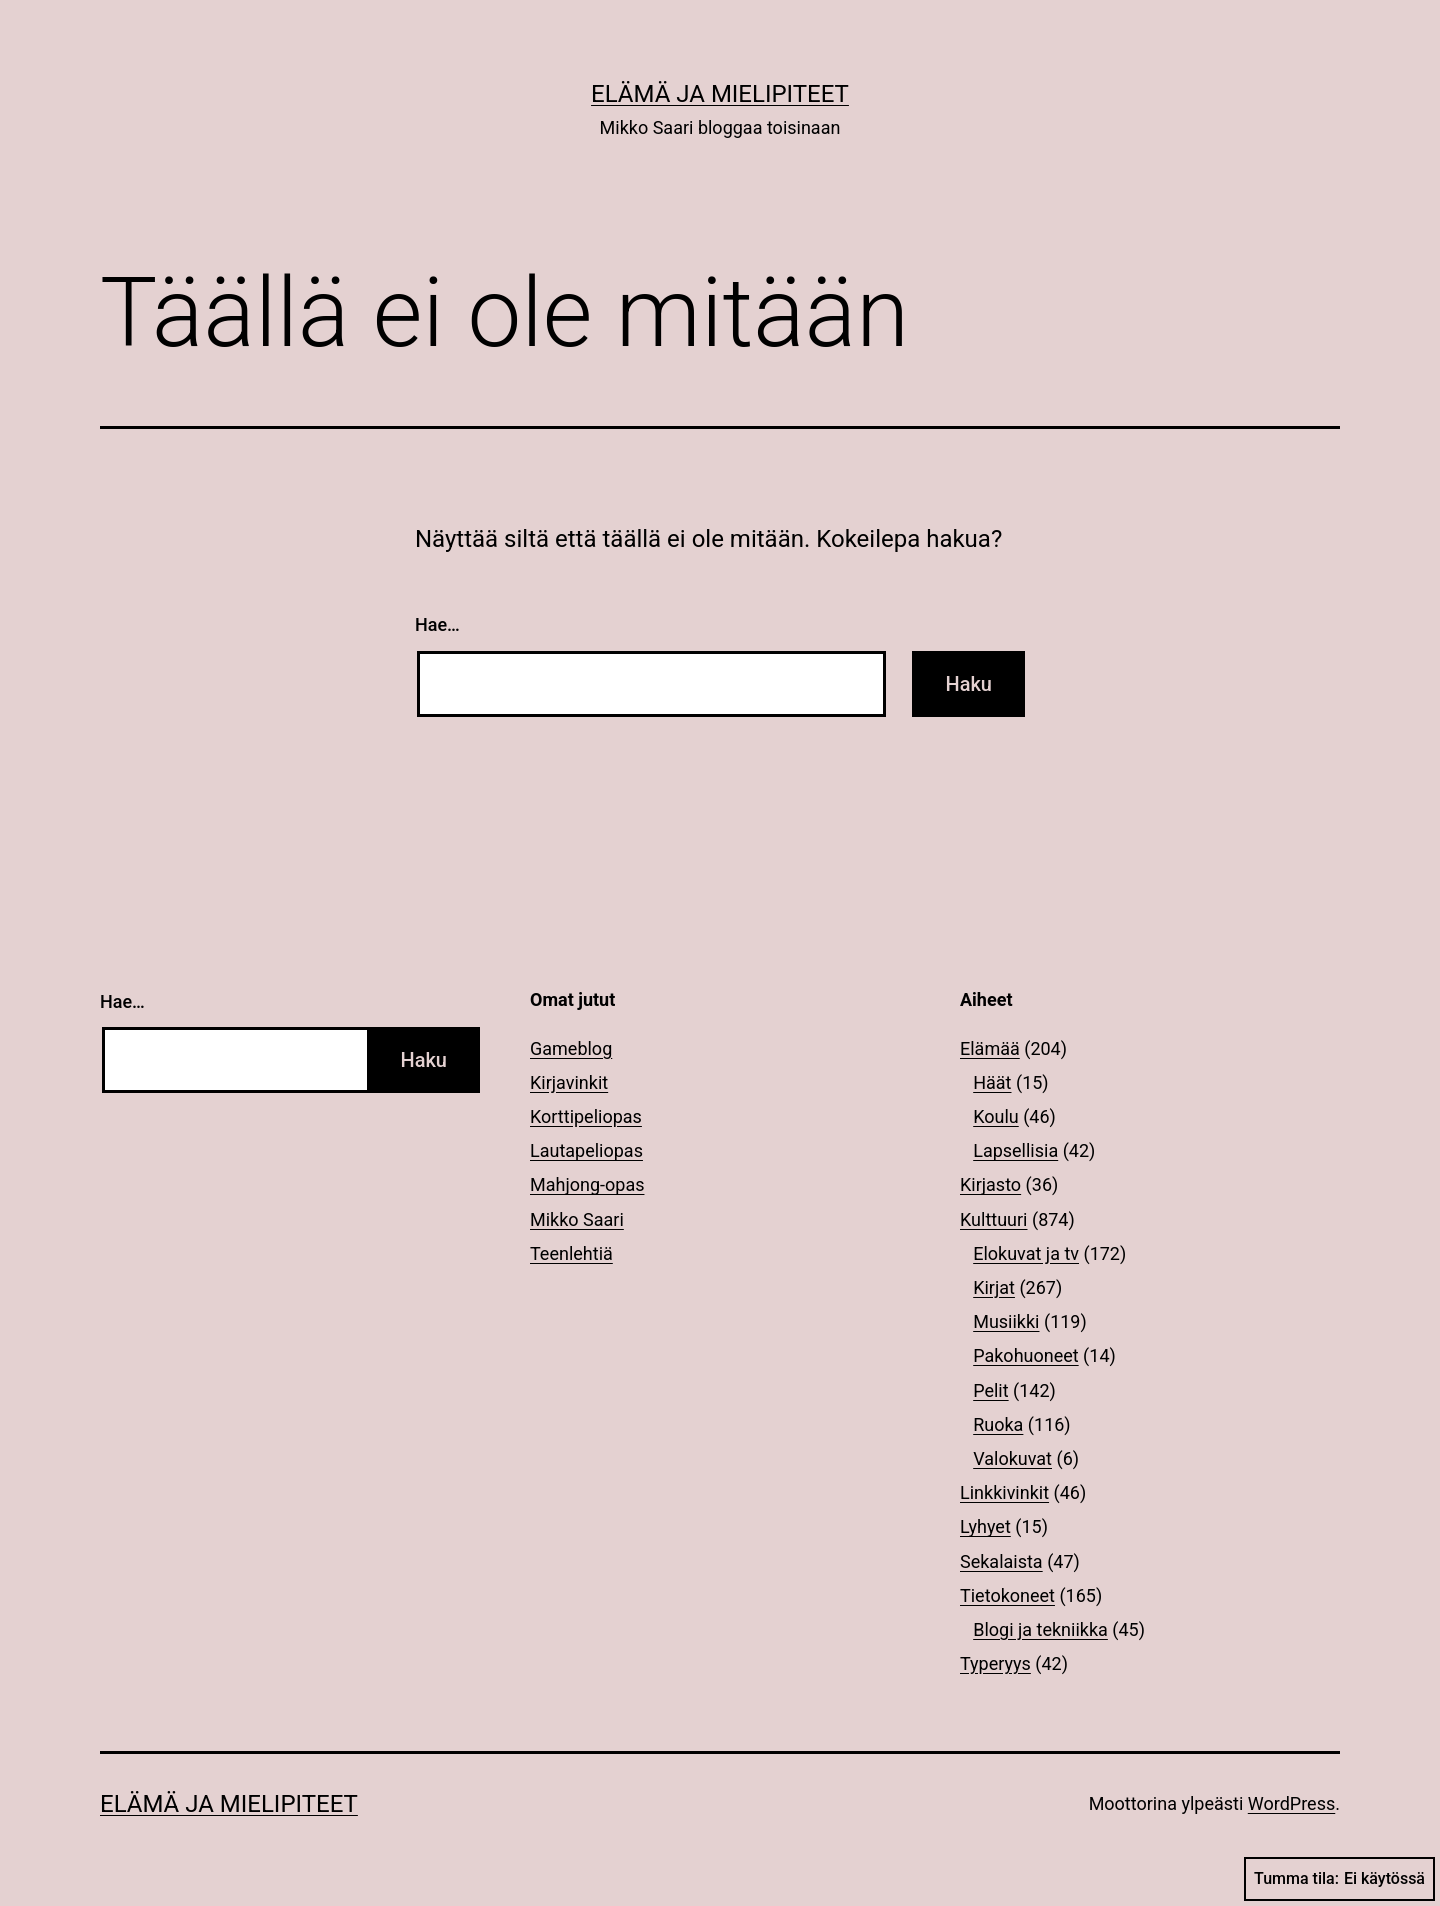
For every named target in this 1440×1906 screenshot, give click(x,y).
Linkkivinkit (1004, 1492)
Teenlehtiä (571, 1253)
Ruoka (998, 1424)
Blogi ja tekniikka (1040, 1629)
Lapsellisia (1015, 1150)
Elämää (990, 1048)
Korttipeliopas (586, 1116)
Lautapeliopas (586, 1150)
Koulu (996, 1116)
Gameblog (571, 1048)
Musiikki (1006, 1321)
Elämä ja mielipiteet (720, 94)
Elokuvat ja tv (1026, 1253)
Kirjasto (990, 1184)
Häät (992, 1082)
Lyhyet (985, 1526)
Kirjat (994, 1287)
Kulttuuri (994, 1219)
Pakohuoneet (1025, 1355)
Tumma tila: (1339, 1879)
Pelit (990, 1390)
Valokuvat (1012, 1458)
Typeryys (995, 1663)
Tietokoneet (1007, 1595)
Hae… (437, 624)
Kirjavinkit (569, 1082)
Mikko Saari (577, 1219)
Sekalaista (1001, 1561)
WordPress (1291, 1803)
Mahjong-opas (587, 1184)
